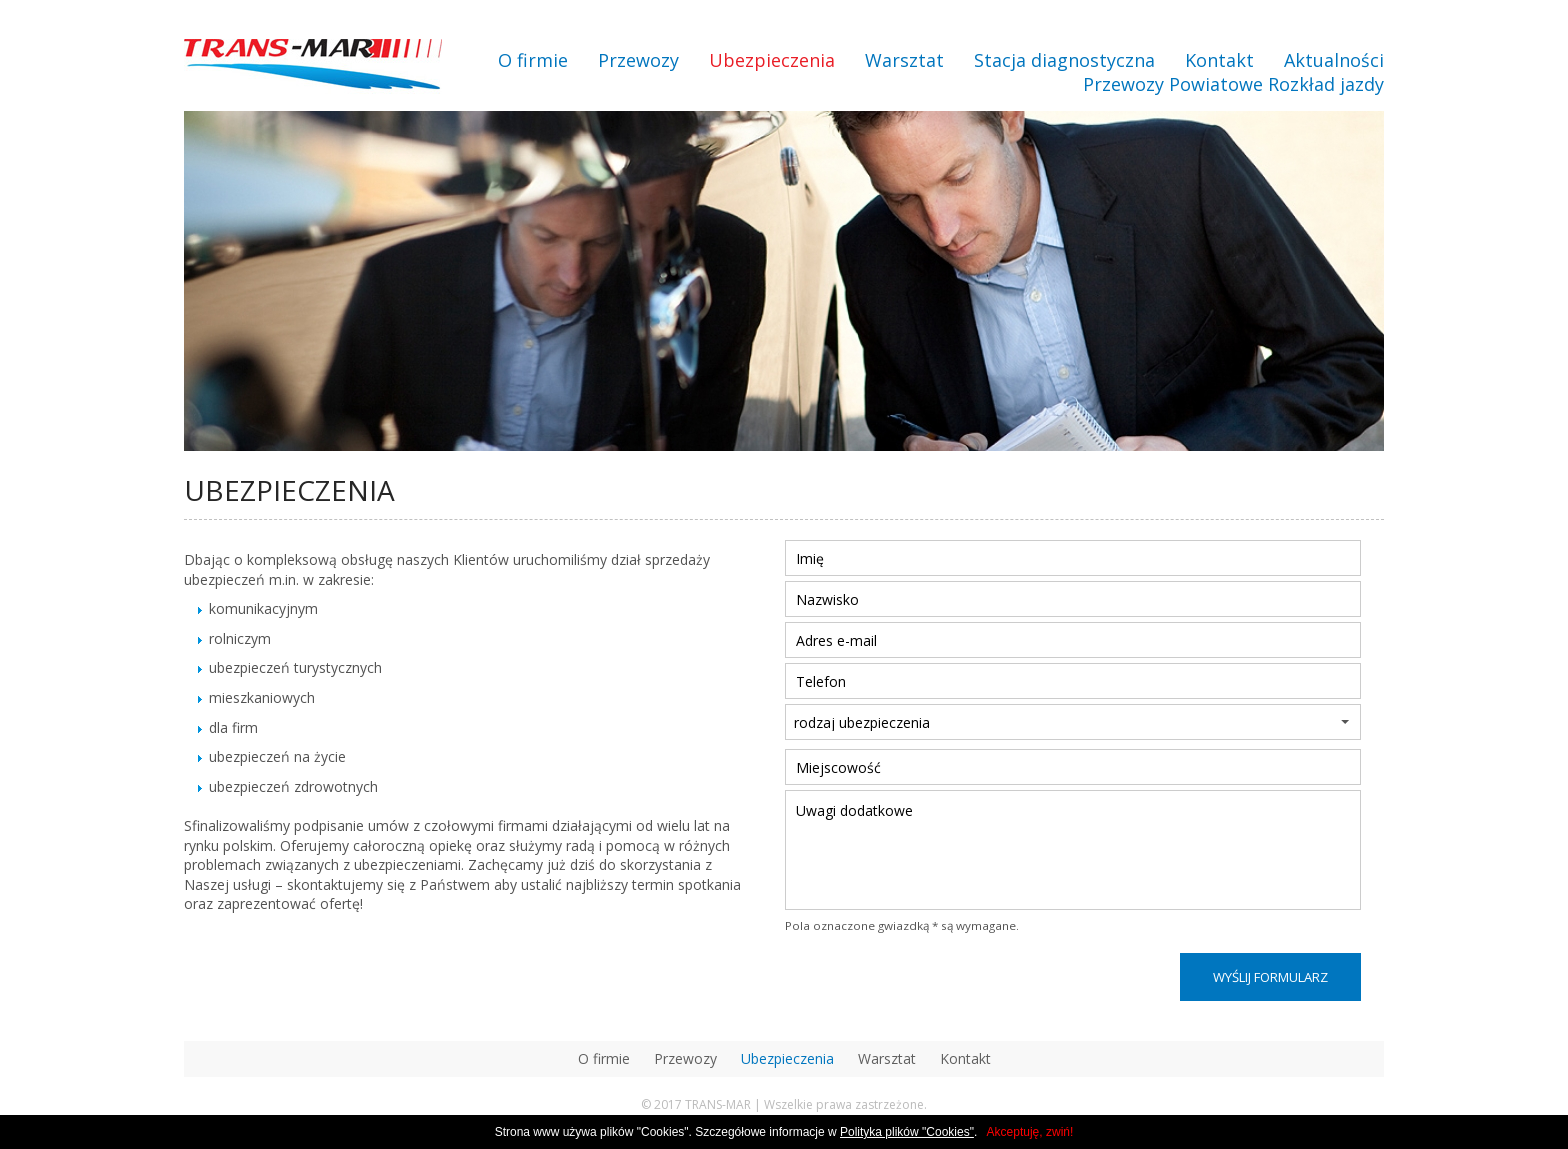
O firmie (533, 60)
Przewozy (638, 60)
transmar (313, 66)
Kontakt (1219, 60)
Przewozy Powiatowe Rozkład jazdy (1233, 84)
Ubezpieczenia (772, 60)
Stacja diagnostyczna (1064, 60)
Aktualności (1334, 60)
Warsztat (904, 60)
